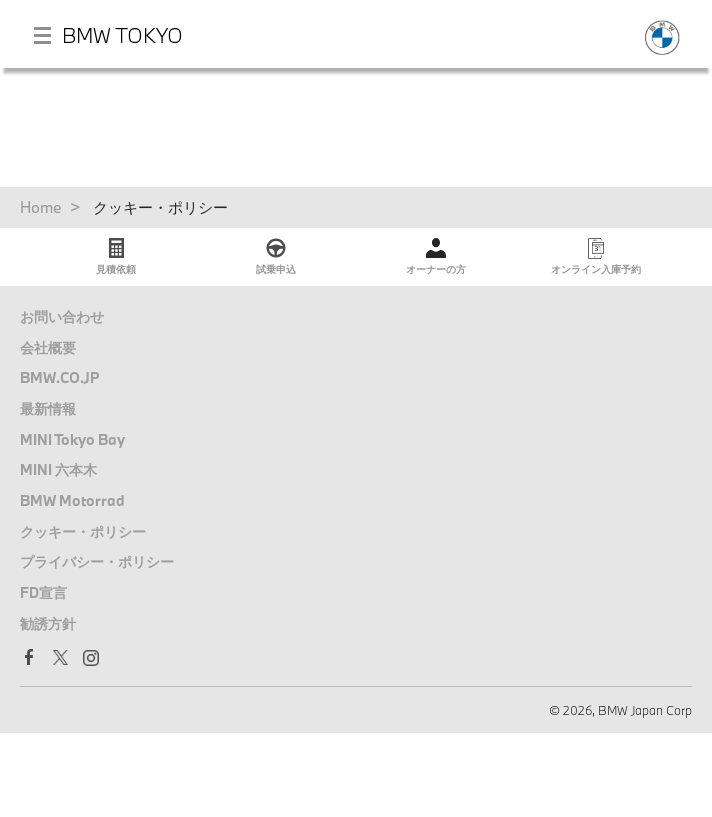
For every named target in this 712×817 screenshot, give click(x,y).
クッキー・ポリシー (83, 531)
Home (41, 207)
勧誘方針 (48, 623)
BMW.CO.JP (60, 377)
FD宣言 (43, 592)
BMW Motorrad (72, 500)
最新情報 (48, 408)
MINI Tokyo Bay (72, 439)
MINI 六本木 (58, 469)
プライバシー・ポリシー (97, 561)
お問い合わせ (62, 316)
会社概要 (48, 347)
